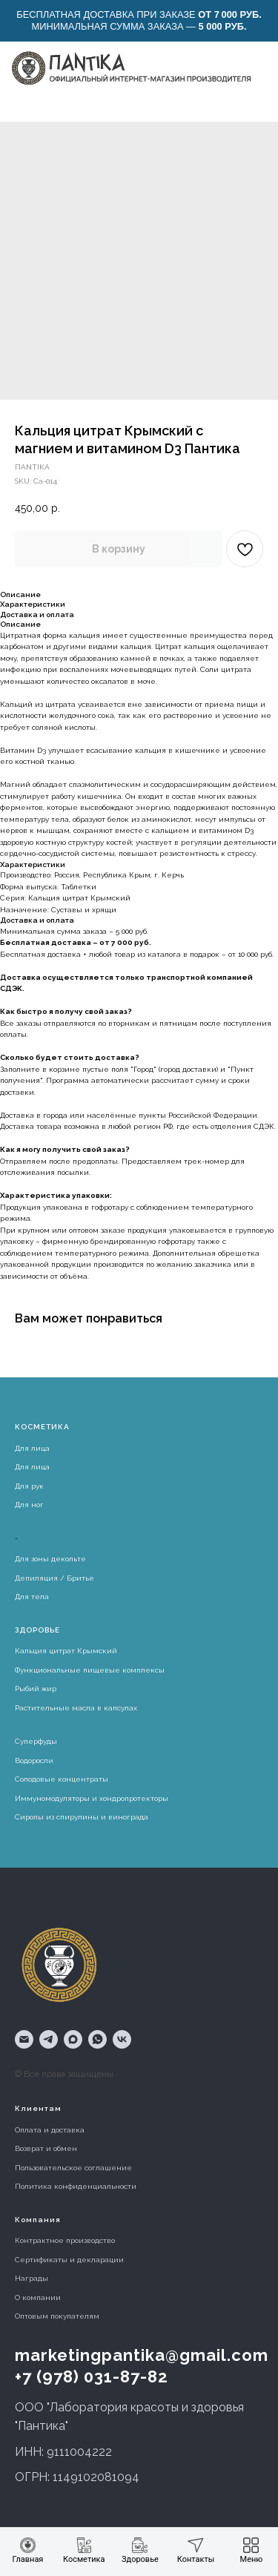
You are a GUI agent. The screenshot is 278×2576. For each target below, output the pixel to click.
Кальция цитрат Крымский (66, 1651)
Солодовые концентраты (61, 1779)
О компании (38, 2297)
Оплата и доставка (50, 2130)
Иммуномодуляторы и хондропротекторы (91, 1798)
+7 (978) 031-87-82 (91, 2376)
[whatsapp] (97, 2039)
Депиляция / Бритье (54, 1578)
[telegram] (48, 2039)
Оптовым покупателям (57, 2316)
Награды (31, 2278)
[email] (24, 2039)
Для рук (29, 1486)
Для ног (29, 1505)
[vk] (122, 2039)
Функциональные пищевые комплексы (90, 1670)
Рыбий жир (35, 1688)
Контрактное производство (65, 2240)
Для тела (32, 1596)
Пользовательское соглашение (73, 2168)
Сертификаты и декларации (69, 2260)
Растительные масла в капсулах (76, 1708)
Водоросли (34, 1760)
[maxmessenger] (73, 2039)
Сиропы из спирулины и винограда (81, 1817)
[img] (130, 67)
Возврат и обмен (46, 2148)
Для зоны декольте (50, 1559)
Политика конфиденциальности (75, 2186)
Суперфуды (36, 1741)
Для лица (32, 1448)
